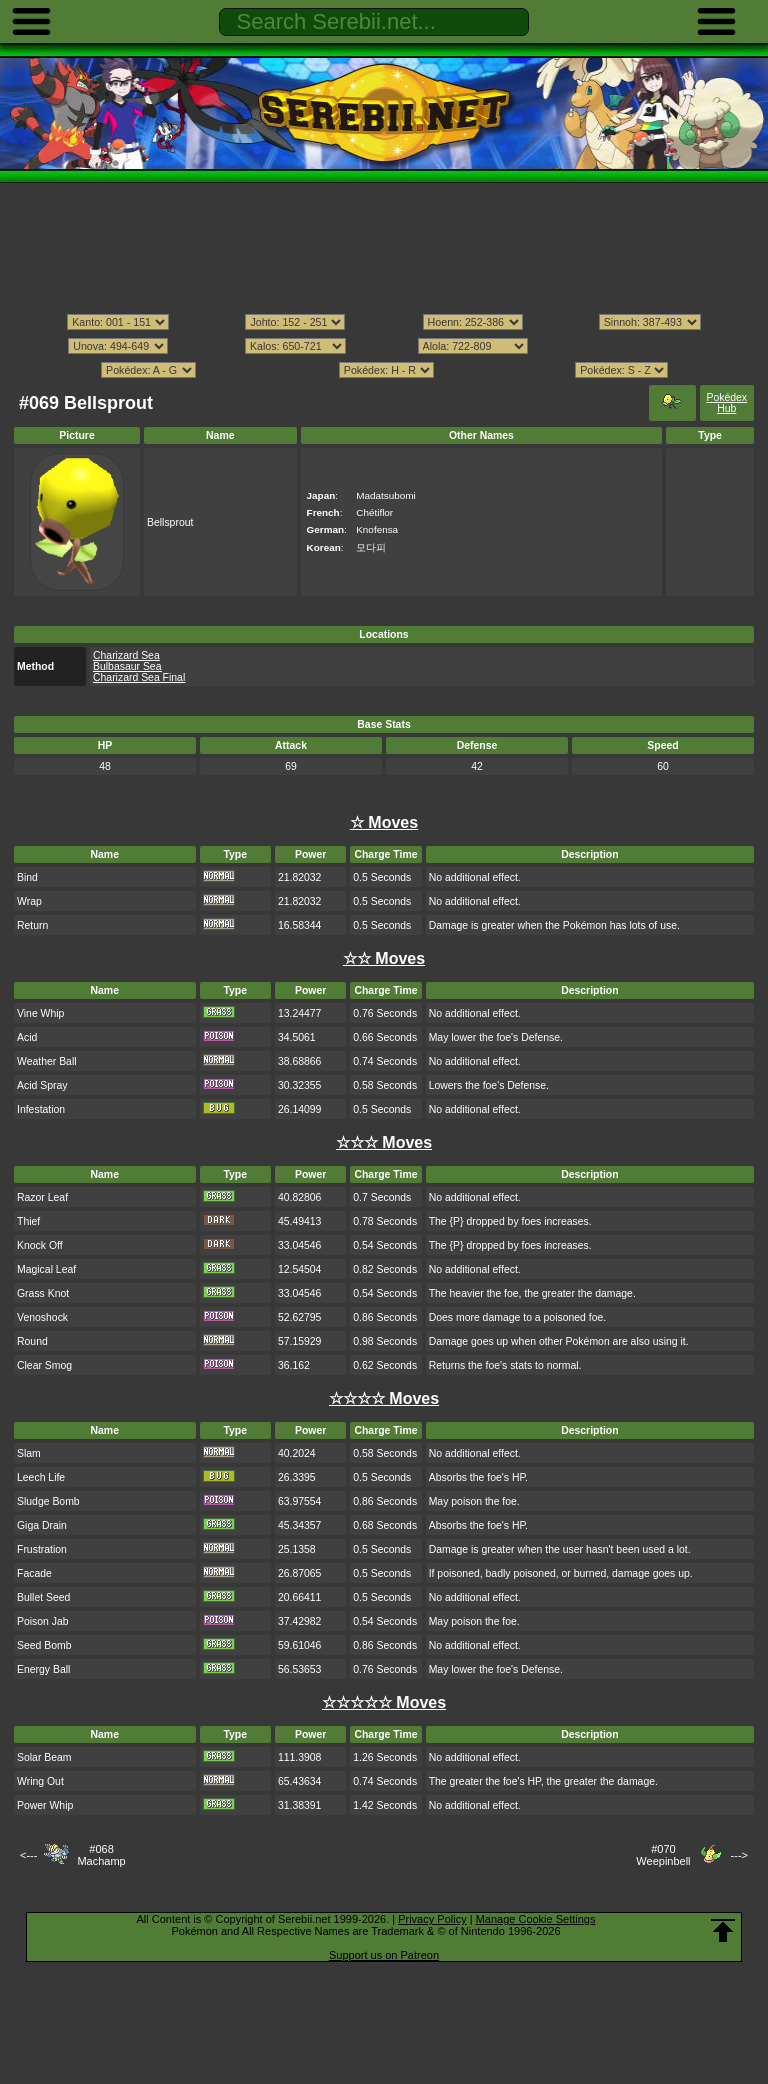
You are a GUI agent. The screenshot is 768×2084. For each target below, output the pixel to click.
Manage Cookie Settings (536, 1919)
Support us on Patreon (384, 1955)
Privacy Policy (432, 1919)
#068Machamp (101, 1855)
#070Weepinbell (663, 1855)
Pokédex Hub (726, 403)
